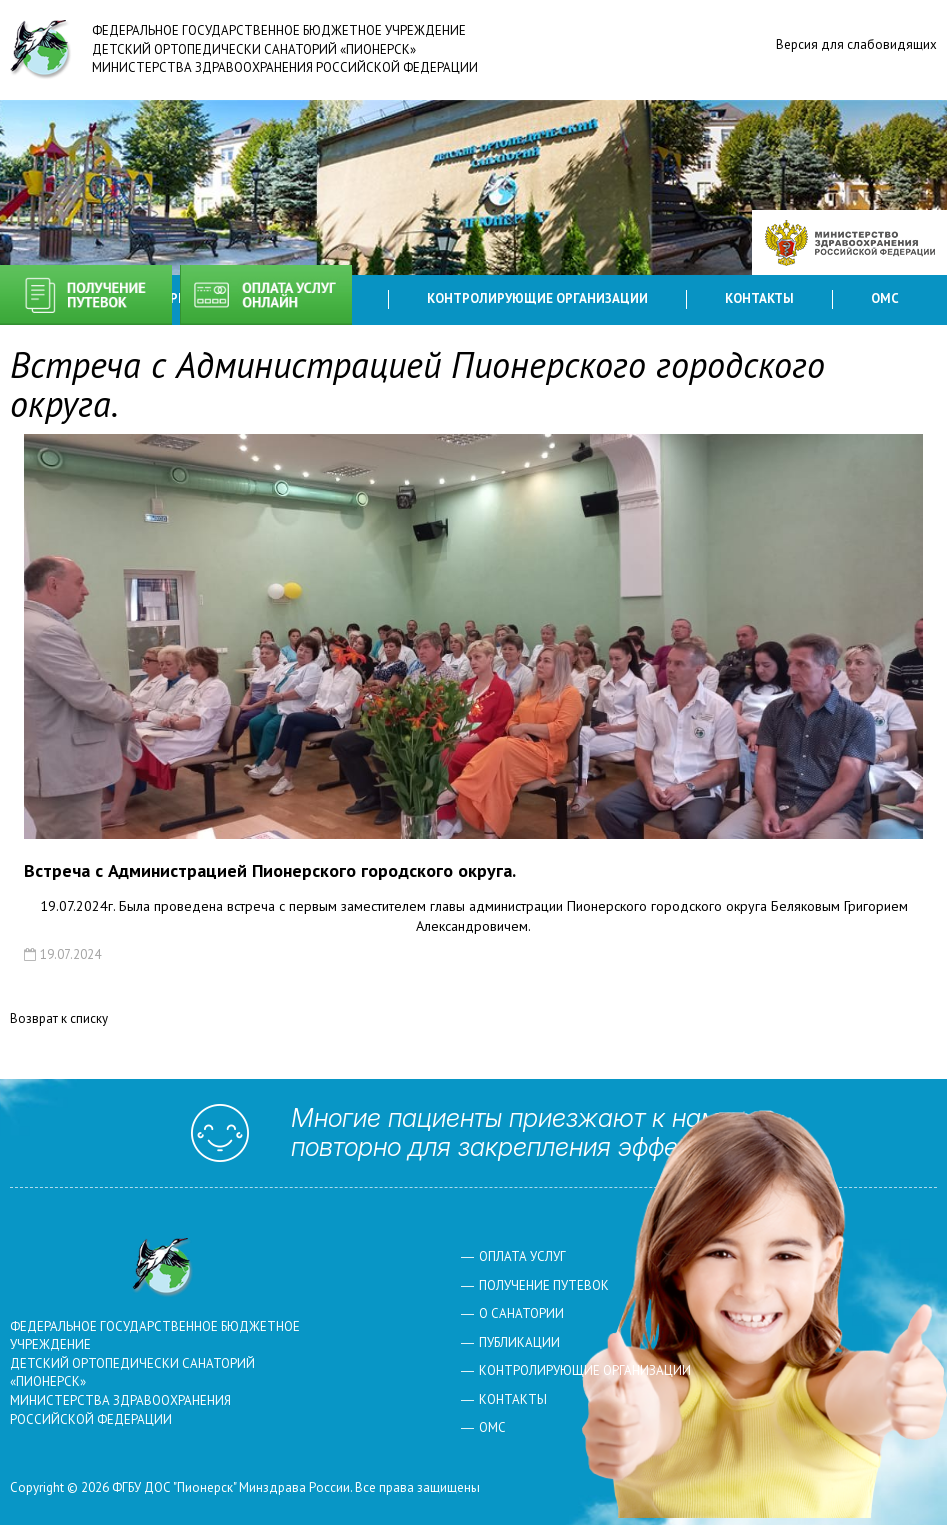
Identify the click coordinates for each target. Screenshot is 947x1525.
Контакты (759, 298)
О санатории (521, 1313)
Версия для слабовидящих (856, 44)
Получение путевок (86, 295)
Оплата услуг (266, 295)
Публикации (519, 1342)
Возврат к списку (59, 1018)
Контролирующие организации (537, 298)
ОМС (885, 298)
